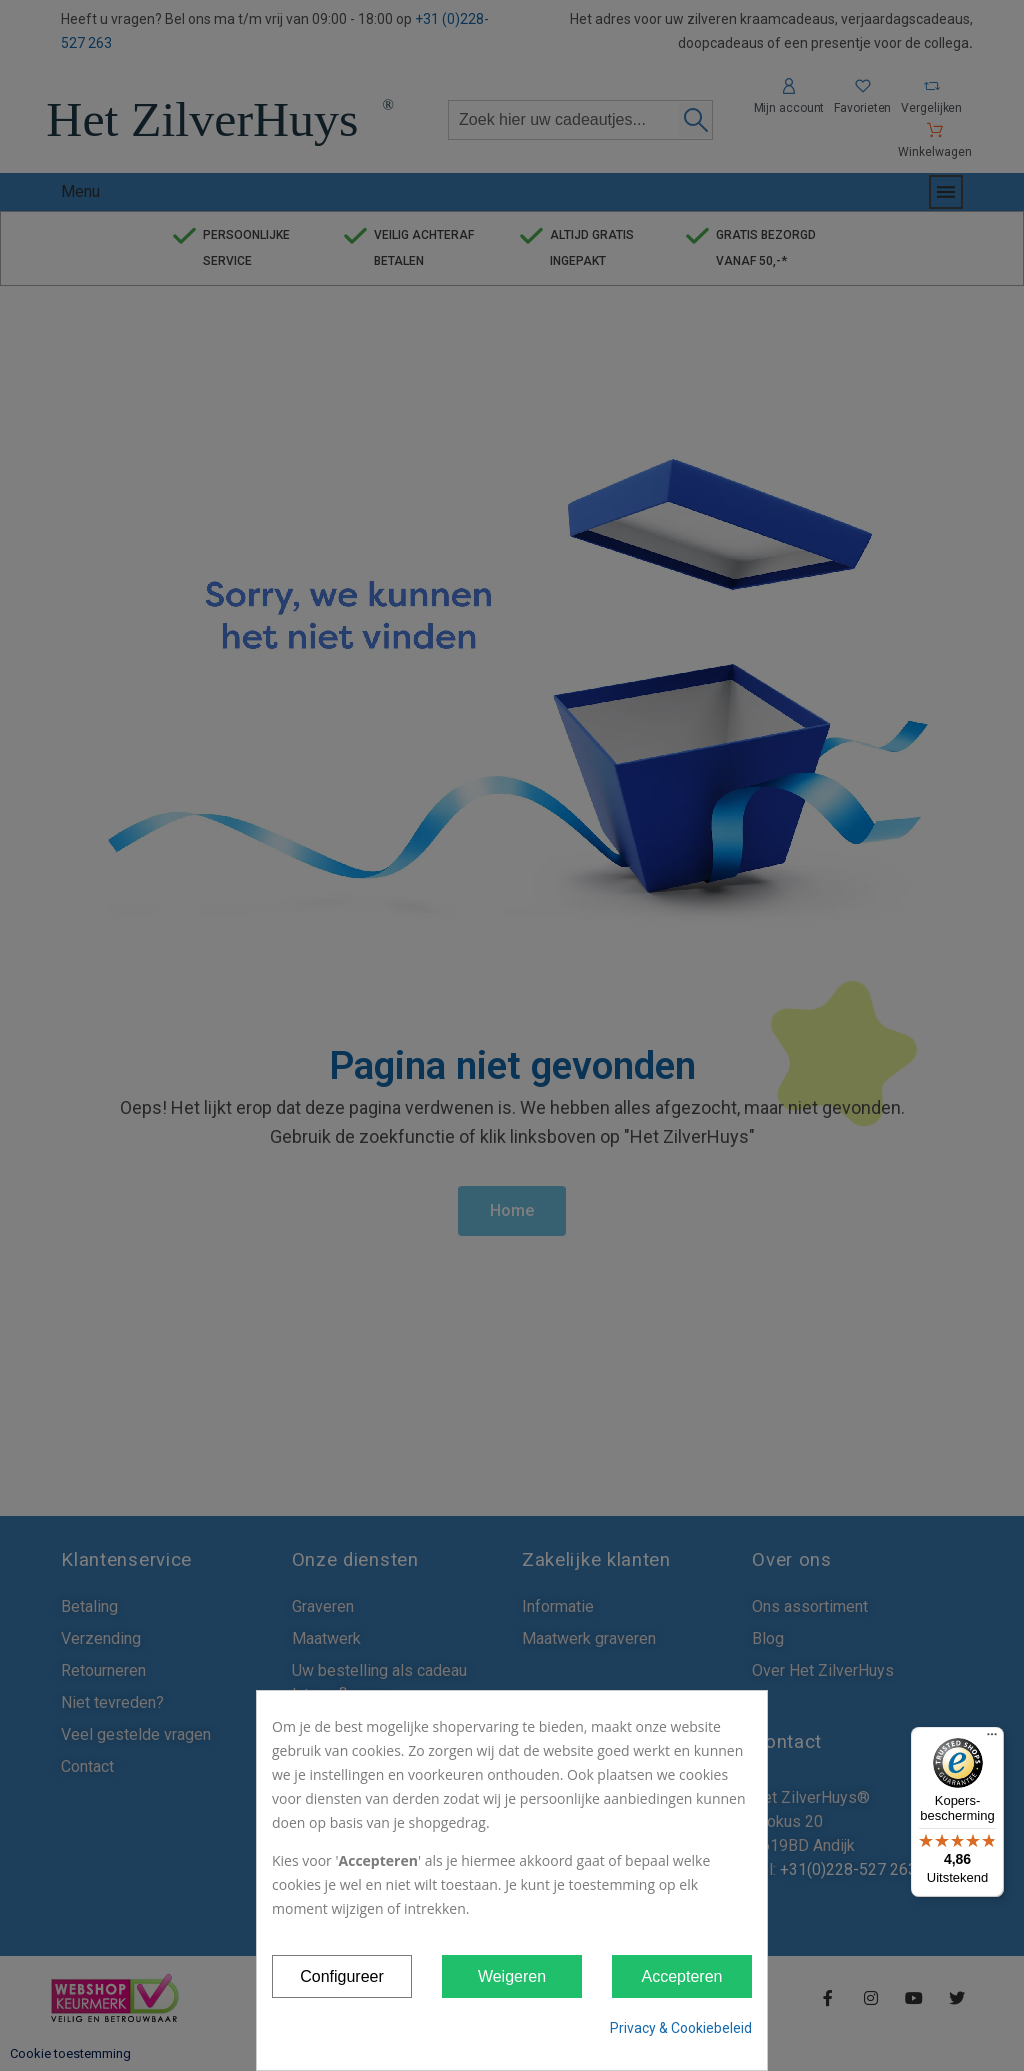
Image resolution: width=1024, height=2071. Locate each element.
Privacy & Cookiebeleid (681, 2028)
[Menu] (992, 1739)
